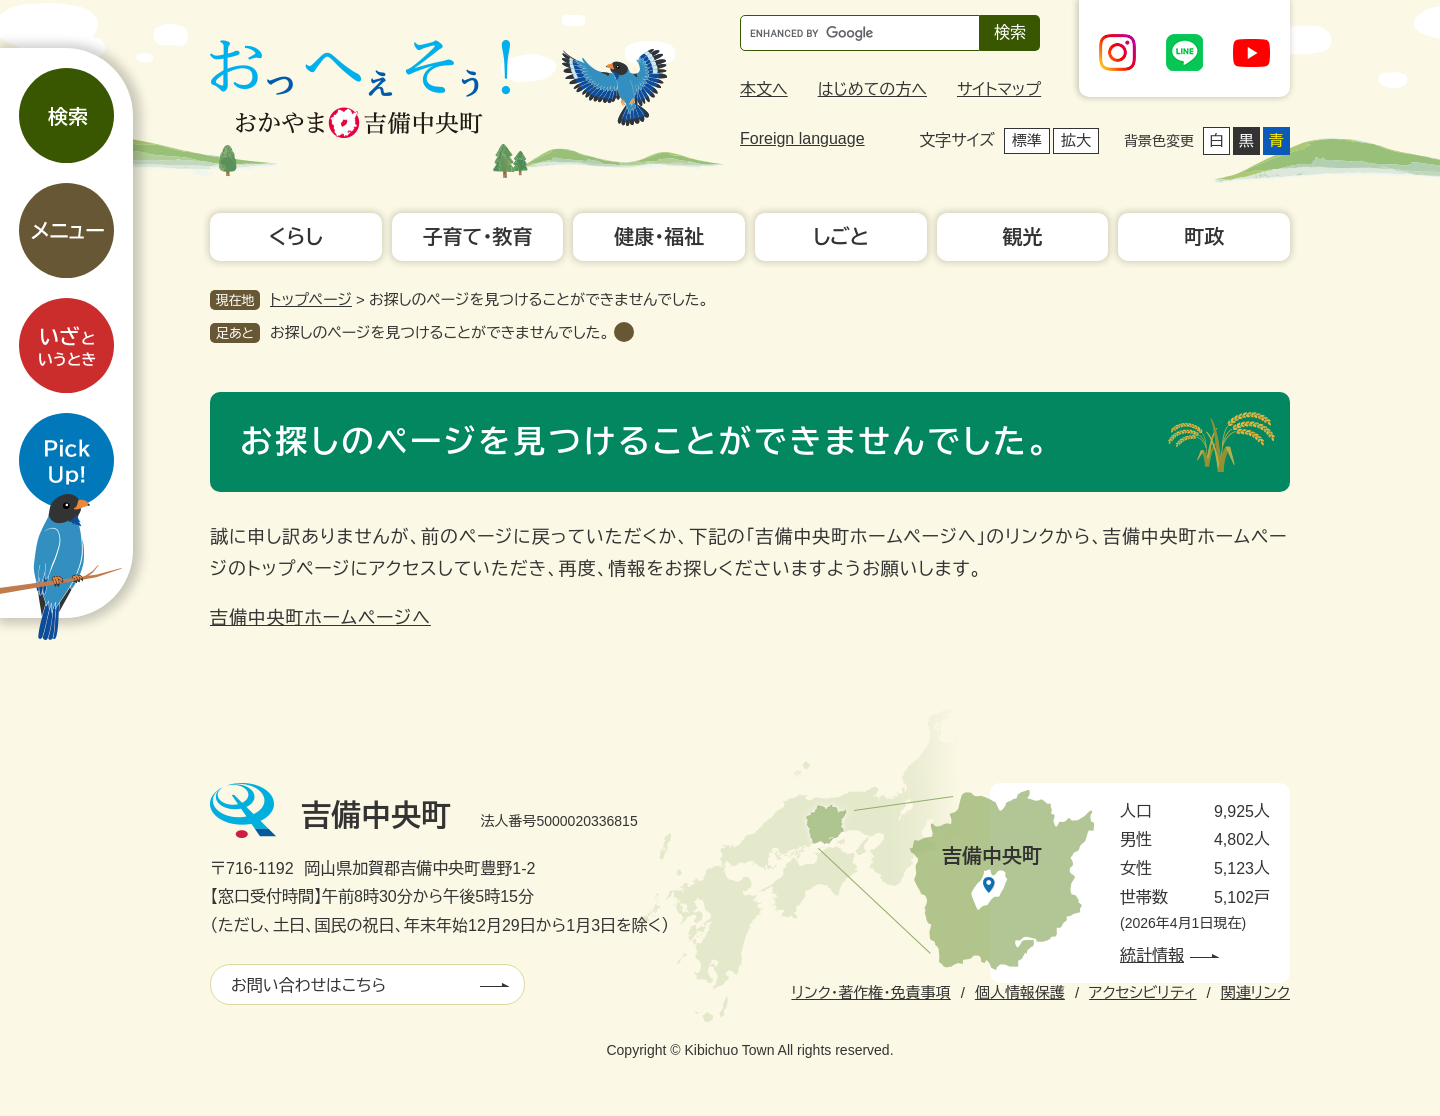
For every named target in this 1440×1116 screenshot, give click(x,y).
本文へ (764, 89)
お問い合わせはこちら (308, 985)
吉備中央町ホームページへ (320, 618)
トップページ (311, 299)
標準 (1027, 140)
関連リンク (1255, 992)
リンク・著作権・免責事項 (870, 992)
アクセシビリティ (1142, 992)
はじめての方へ (872, 89)
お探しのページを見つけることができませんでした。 (439, 332)
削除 (624, 332)
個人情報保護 (1020, 992)
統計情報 (1152, 955)
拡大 (1076, 140)
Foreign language (802, 138)
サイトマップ (999, 89)
